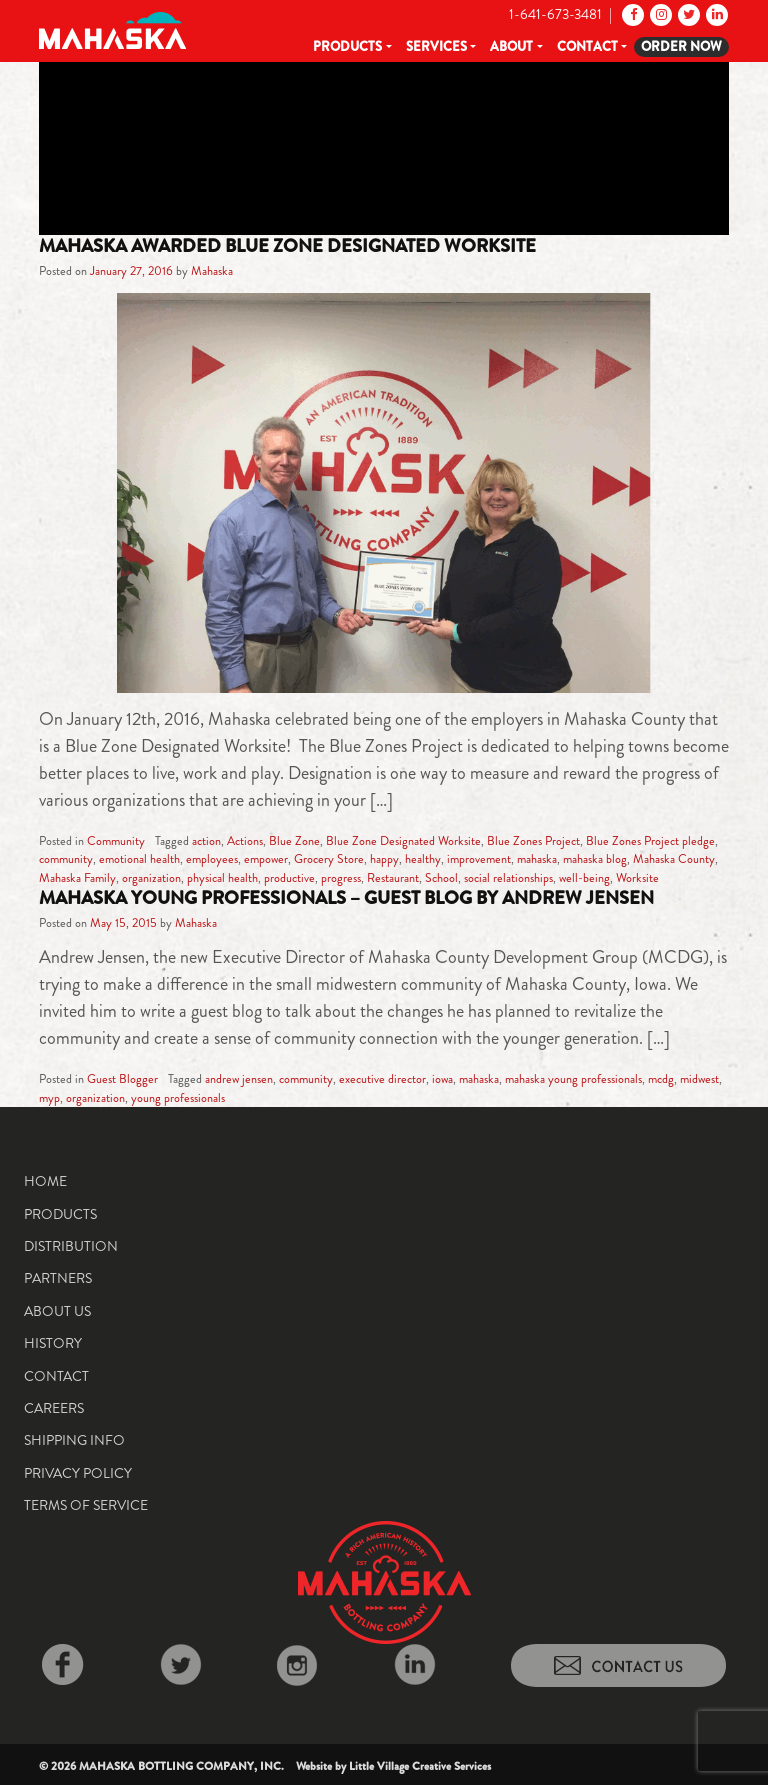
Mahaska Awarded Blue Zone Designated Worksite (287, 246)
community (66, 859)
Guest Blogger (122, 1079)
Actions (245, 841)
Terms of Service (86, 1505)
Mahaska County (674, 859)
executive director (382, 1079)
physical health (222, 878)
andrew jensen (239, 1079)
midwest (699, 1079)
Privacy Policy (78, 1473)
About (511, 46)
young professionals (178, 1098)
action (206, 841)
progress (341, 878)
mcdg (661, 1079)
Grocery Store (329, 859)
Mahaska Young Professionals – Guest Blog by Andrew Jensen (346, 898)
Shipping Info (74, 1440)
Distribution (71, 1246)
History (53, 1343)
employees (212, 859)
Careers (54, 1408)
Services (436, 46)
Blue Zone (294, 841)
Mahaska (212, 271)
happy (384, 859)
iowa (442, 1079)
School (441, 878)
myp (49, 1098)
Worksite (637, 878)
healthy (423, 859)
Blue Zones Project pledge (650, 841)
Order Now (681, 46)
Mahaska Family (77, 878)
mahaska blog (595, 859)
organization (151, 878)
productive (289, 878)
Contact (587, 46)
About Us (57, 1311)
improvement (479, 859)
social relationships (508, 878)
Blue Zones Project (533, 841)
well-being (584, 878)
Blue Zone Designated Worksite (403, 841)
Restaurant (393, 878)
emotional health (139, 859)
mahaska (537, 859)
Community (116, 841)
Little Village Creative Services (420, 1766)
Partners (58, 1278)
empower (266, 859)
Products (347, 46)
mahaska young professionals (573, 1079)
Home (45, 1181)
